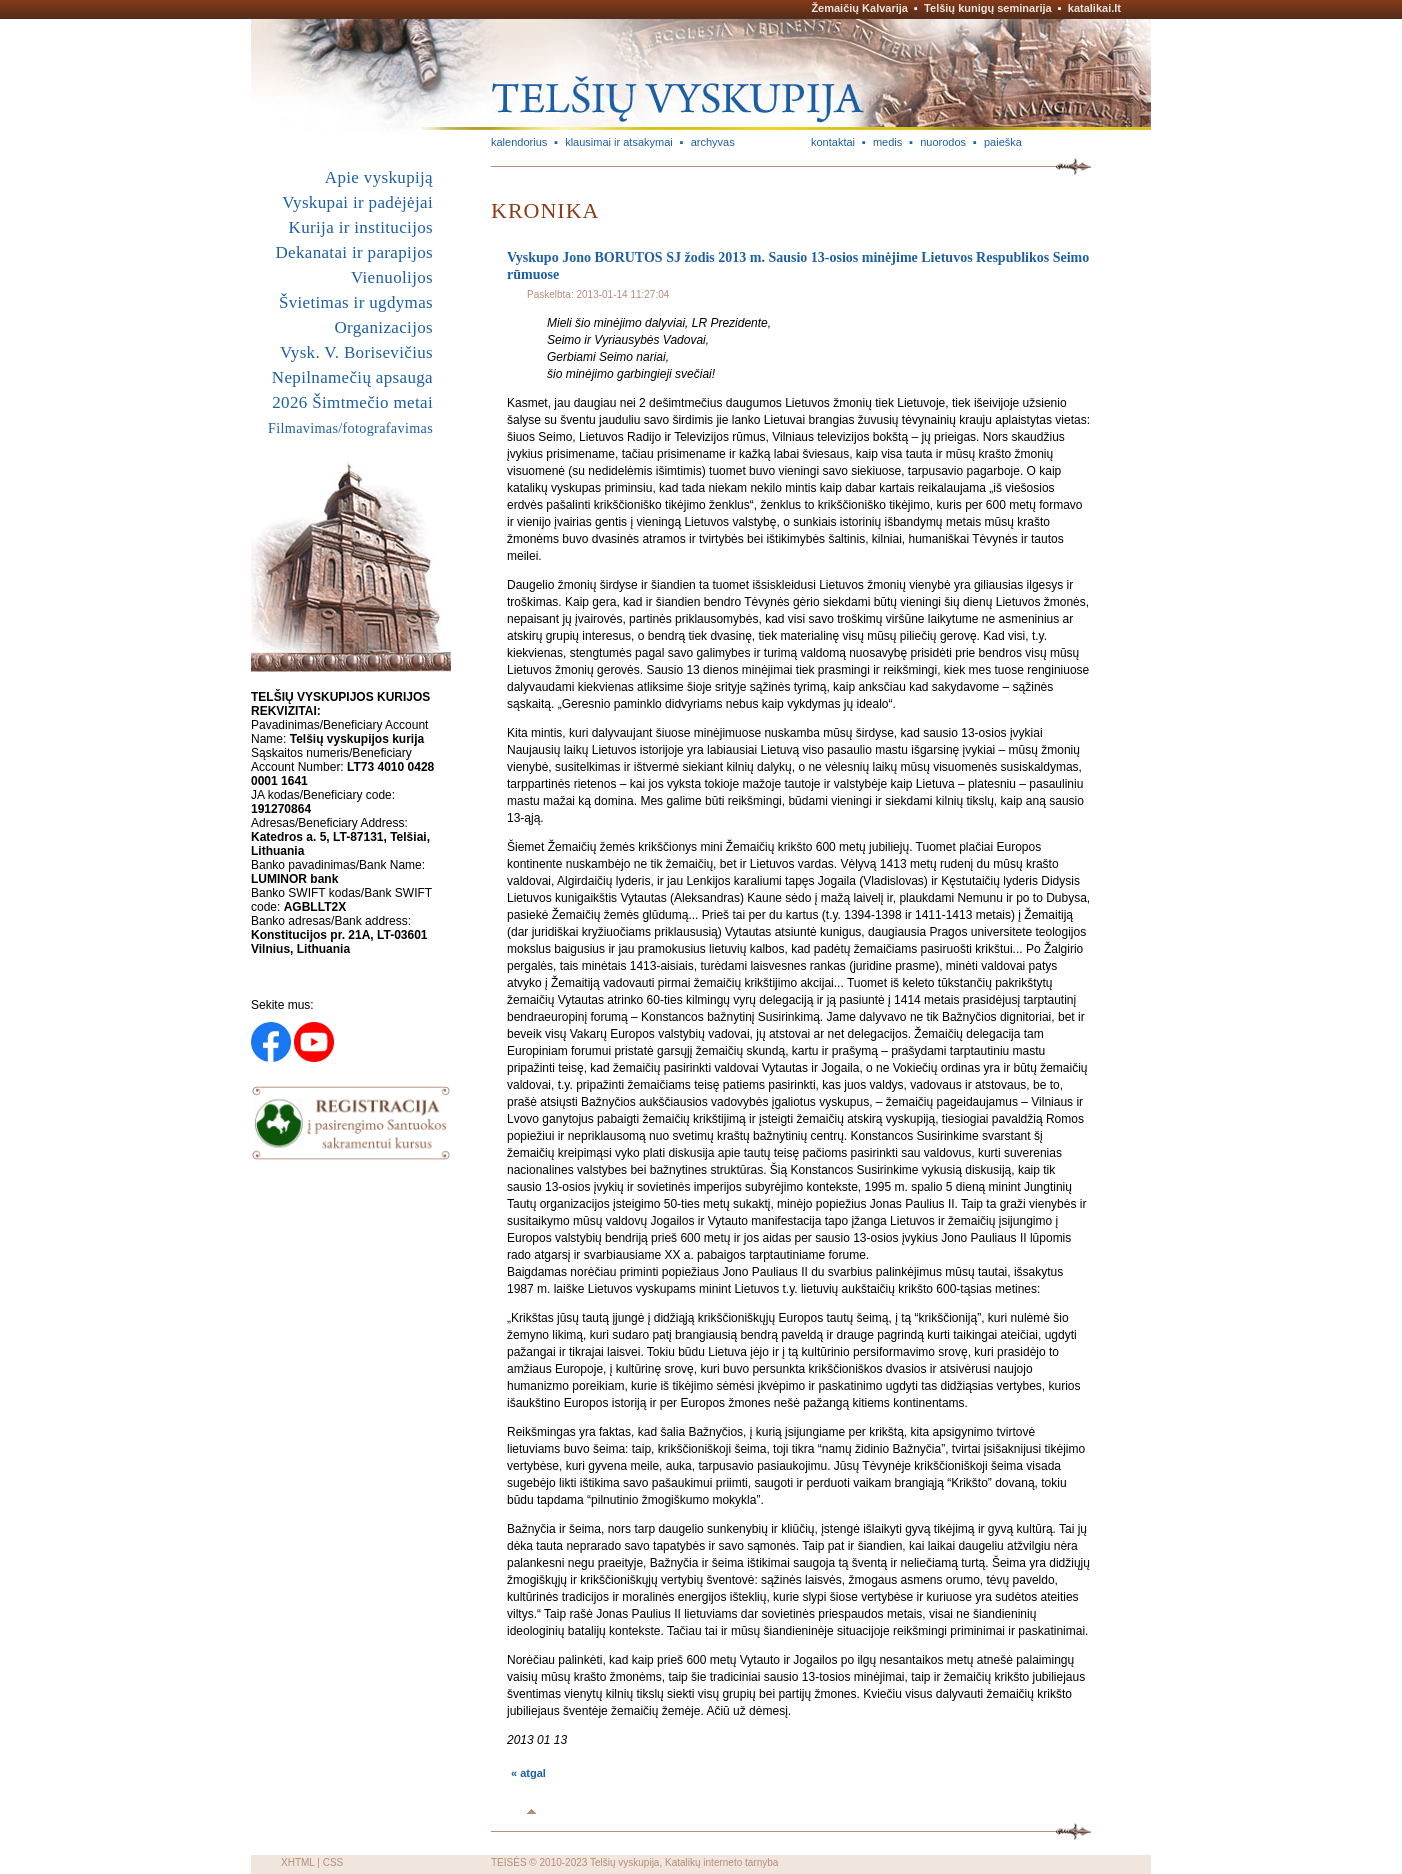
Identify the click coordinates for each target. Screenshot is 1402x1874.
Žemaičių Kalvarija (859, 8)
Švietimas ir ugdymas (356, 302)
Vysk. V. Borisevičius (356, 352)
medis (887, 142)
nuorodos (943, 142)
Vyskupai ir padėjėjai (357, 202)
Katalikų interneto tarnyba (721, 1862)
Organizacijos (383, 327)
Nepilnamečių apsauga (352, 377)
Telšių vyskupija (624, 1862)
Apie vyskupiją (379, 177)
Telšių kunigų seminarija (988, 8)
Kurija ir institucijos (361, 227)
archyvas (713, 142)
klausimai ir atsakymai (619, 142)
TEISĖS (509, 1862)
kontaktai (833, 142)
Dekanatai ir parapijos (354, 252)
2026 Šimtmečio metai (352, 402)
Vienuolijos (392, 277)
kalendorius (519, 142)
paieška (1003, 142)
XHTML (298, 1862)
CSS (333, 1862)
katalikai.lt (1094, 8)
